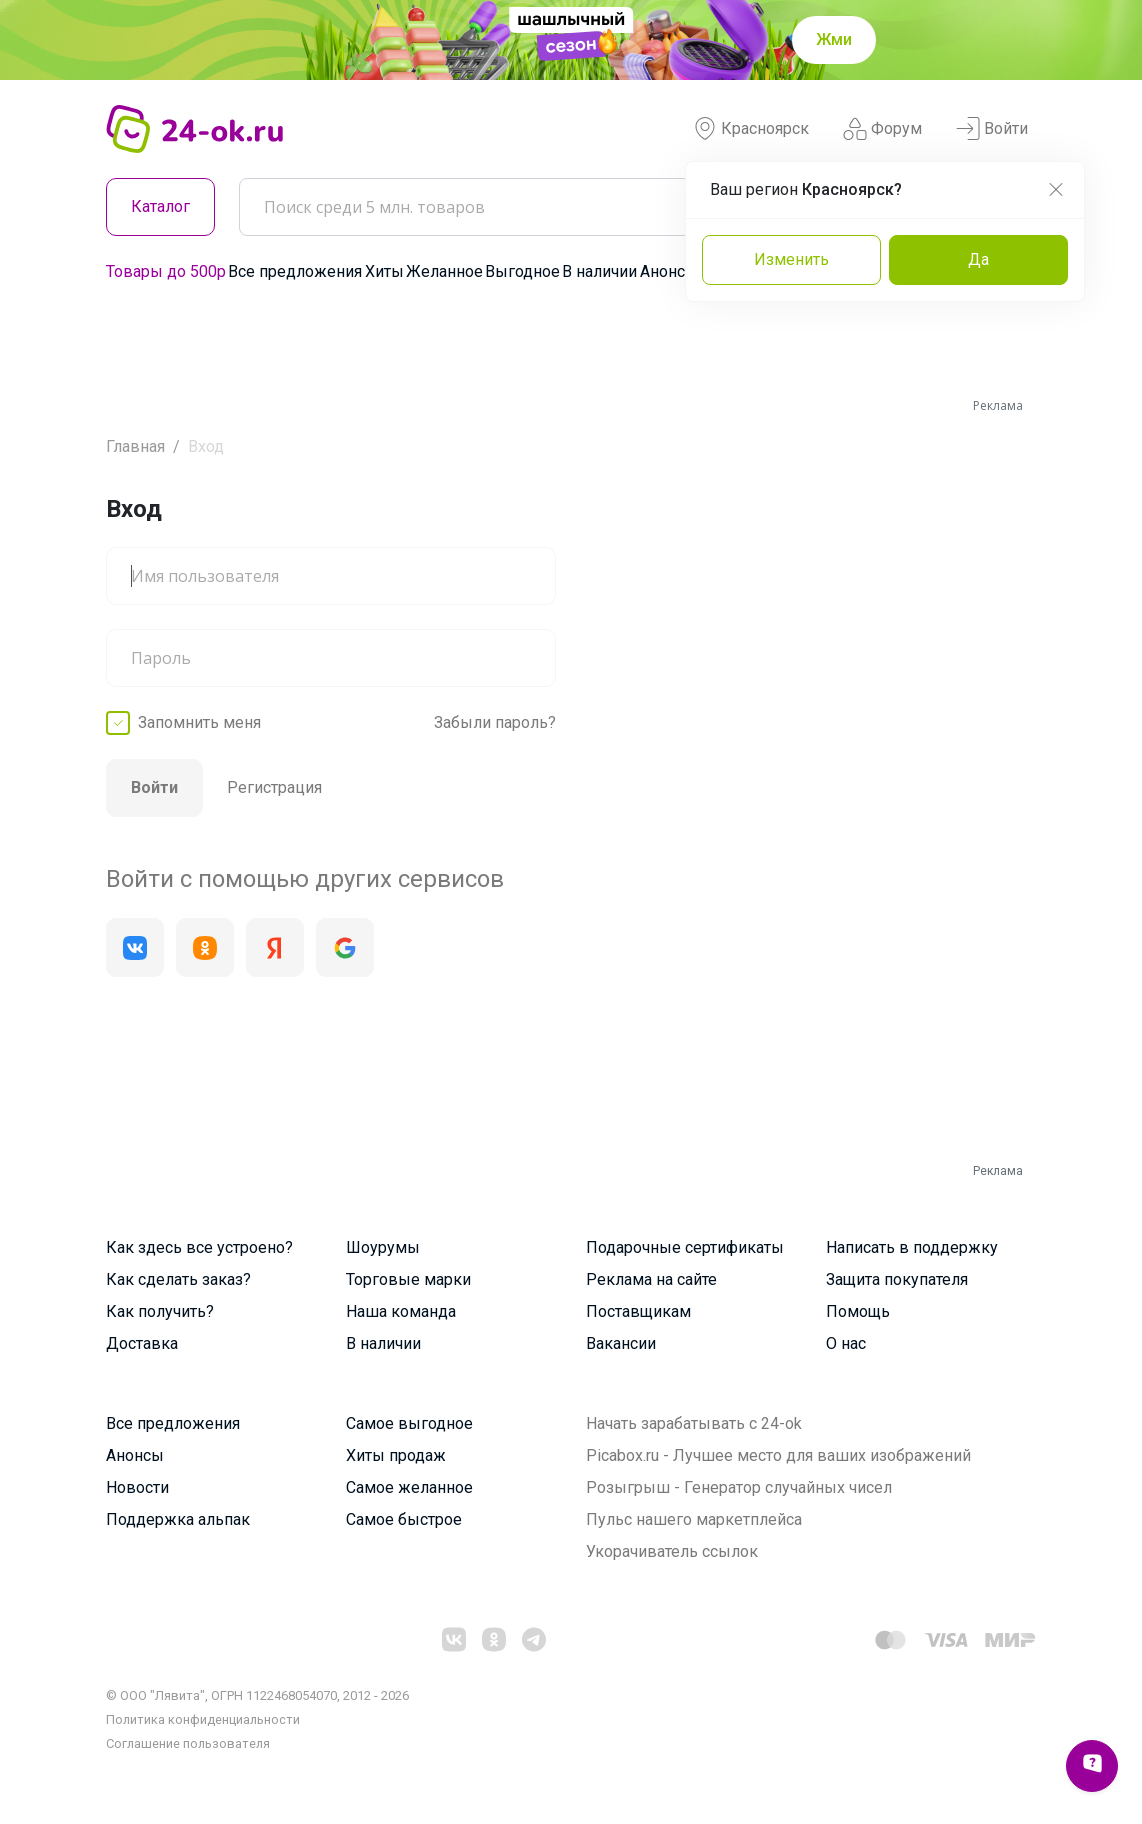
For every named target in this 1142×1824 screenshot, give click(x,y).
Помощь (858, 1311)
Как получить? (160, 1311)
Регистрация (274, 787)
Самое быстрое (404, 1519)
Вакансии (621, 1343)
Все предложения (295, 271)
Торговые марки (408, 1279)
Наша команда (401, 1311)
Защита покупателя (897, 1279)
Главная (135, 446)
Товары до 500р (166, 271)
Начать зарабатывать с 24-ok (694, 1423)
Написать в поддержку (912, 1247)
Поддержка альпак (178, 1519)
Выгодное (522, 271)
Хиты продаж (396, 1455)
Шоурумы (383, 1247)
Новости (137, 1487)
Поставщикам (638, 1311)
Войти (992, 129)
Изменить (791, 259)
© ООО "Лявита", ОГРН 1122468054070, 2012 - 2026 (257, 1695)
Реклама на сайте (651, 1279)
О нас (846, 1343)
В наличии (599, 271)
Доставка (142, 1343)
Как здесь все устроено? (199, 1247)
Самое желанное (409, 1487)
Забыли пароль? (495, 722)
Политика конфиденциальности (203, 1719)
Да (978, 259)
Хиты (384, 271)
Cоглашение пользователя (188, 1743)
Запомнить (199, 723)
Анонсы (669, 271)
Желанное (444, 271)
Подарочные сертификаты (685, 1247)
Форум (882, 129)
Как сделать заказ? (178, 1279)
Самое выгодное (409, 1423)
